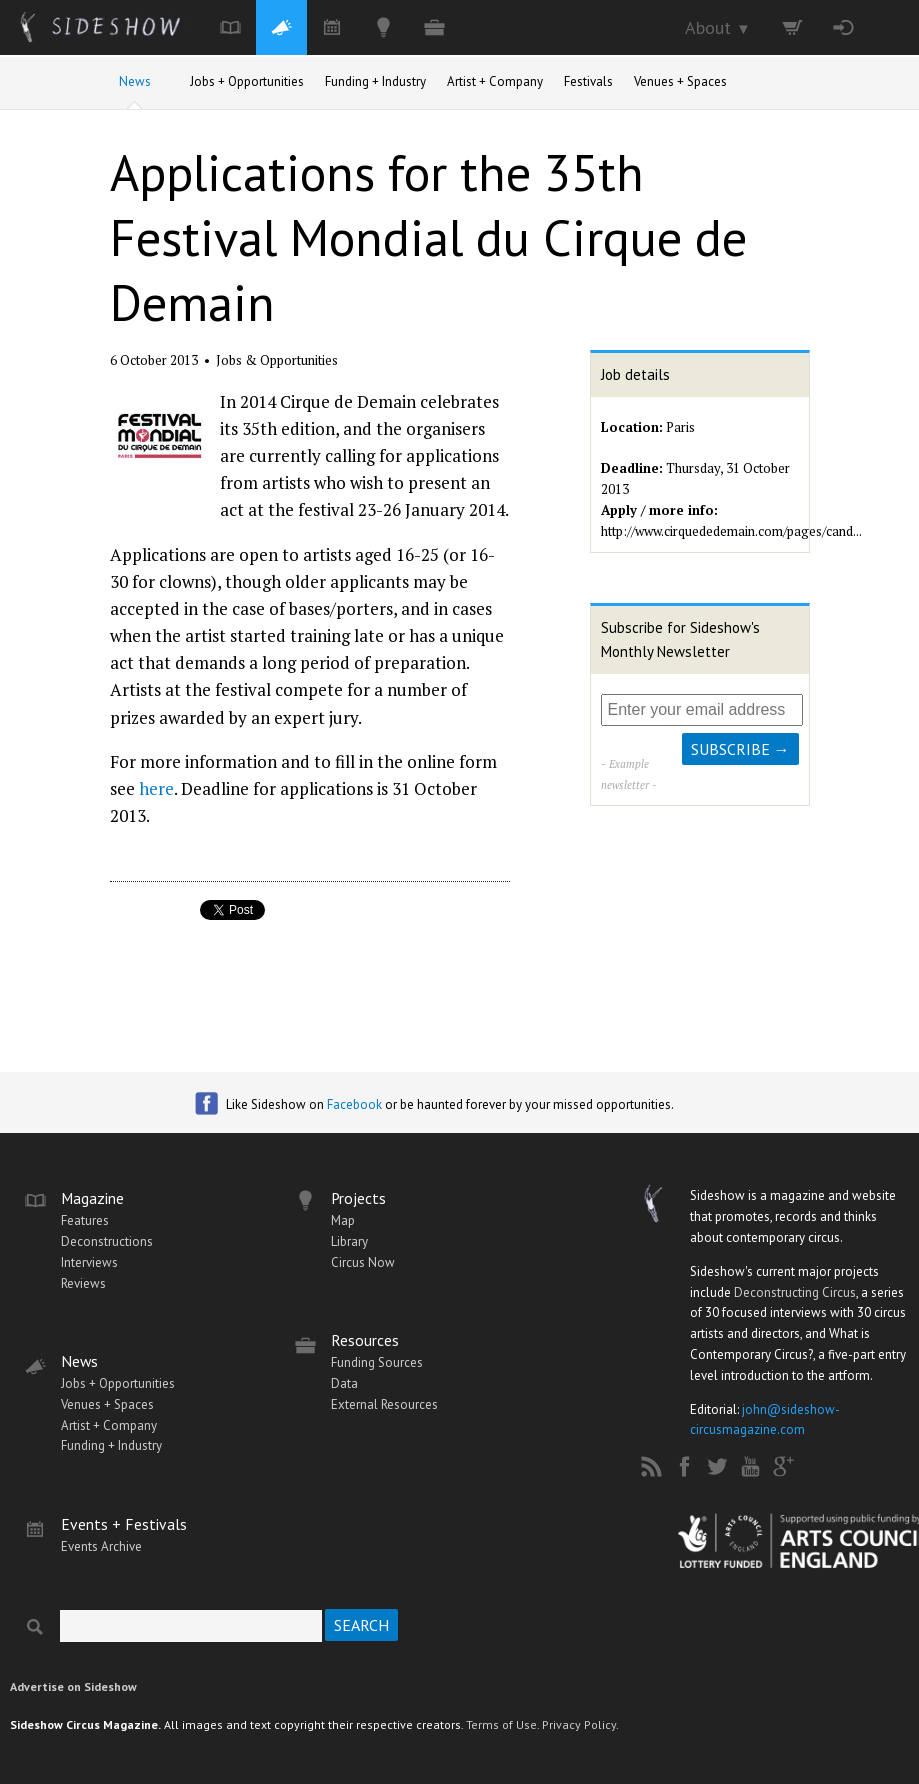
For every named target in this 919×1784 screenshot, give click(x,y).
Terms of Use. (502, 1724)
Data (344, 1383)
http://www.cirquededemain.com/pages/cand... (731, 531)
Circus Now (363, 1262)
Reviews (83, 1283)
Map (343, 1220)
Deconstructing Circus (795, 1292)
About (718, 27)
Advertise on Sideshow (73, 1686)
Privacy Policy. (580, 1724)
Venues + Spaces (680, 81)
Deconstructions (107, 1241)
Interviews (89, 1262)
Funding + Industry (375, 81)
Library (349, 1241)
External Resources (384, 1404)
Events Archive (101, 1546)
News (135, 81)
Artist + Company (495, 81)
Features (85, 1220)
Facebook (354, 1104)
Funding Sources (377, 1362)
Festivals (588, 81)
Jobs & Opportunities (277, 360)
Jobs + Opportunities (247, 81)
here (156, 788)
